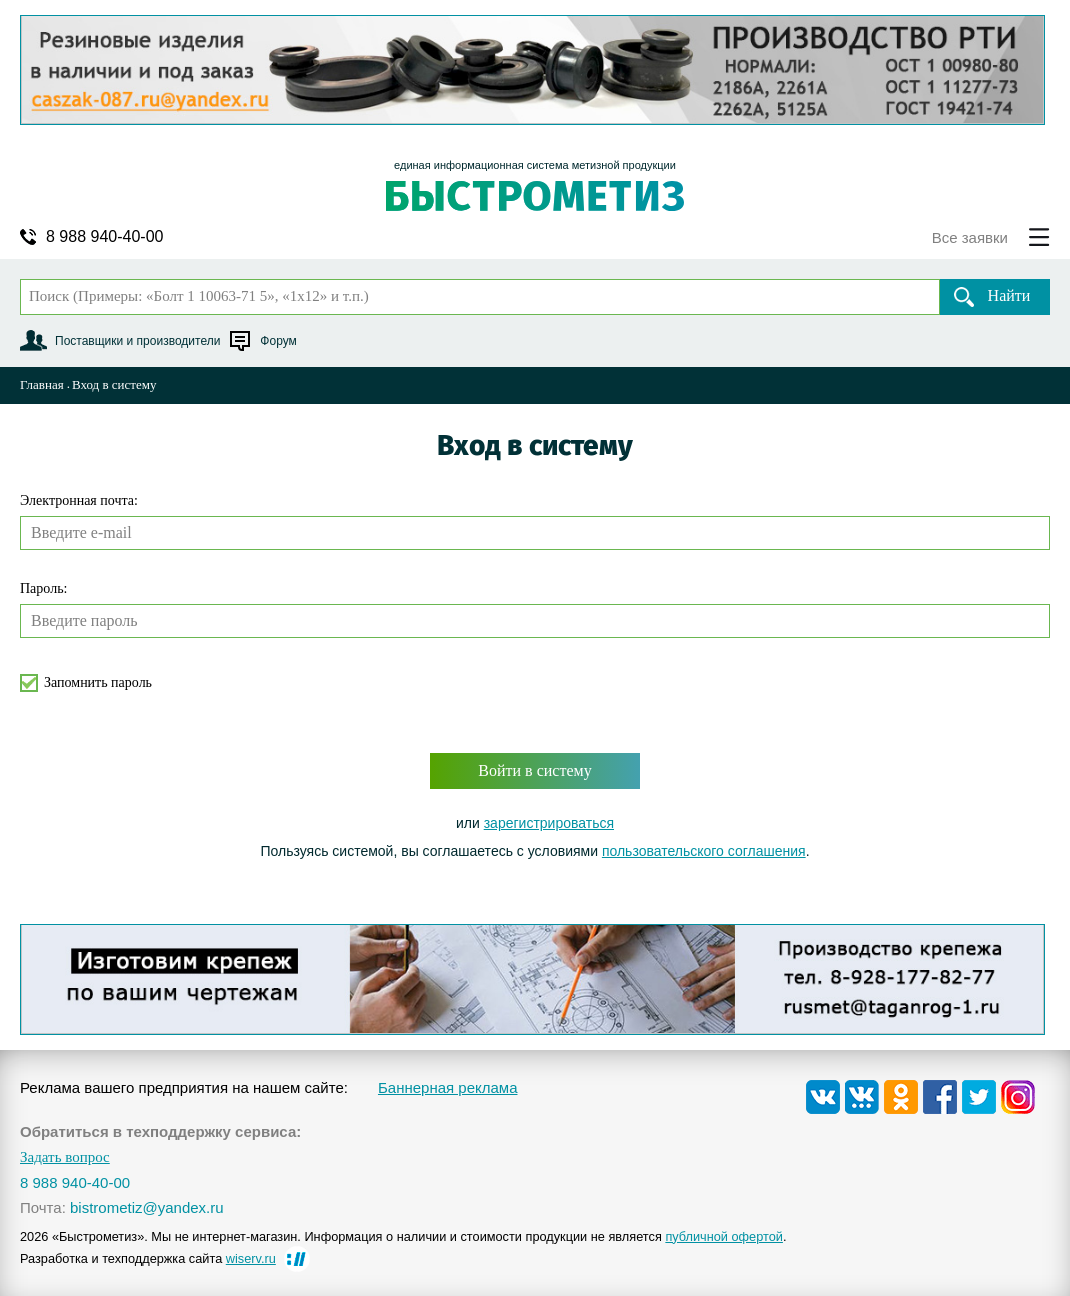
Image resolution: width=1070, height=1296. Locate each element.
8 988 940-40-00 (104, 237)
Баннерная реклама (448, 1087)
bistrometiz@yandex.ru (147, 1207)
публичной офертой (724, 1236)
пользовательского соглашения (704, 851)
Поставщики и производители (137, 341)
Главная (42, 384)
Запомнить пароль (98, 682)
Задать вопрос (65, 1157)
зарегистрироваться (549, 823)
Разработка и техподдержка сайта (148, 1258)
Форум (278, 341)
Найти (1009, 295)
